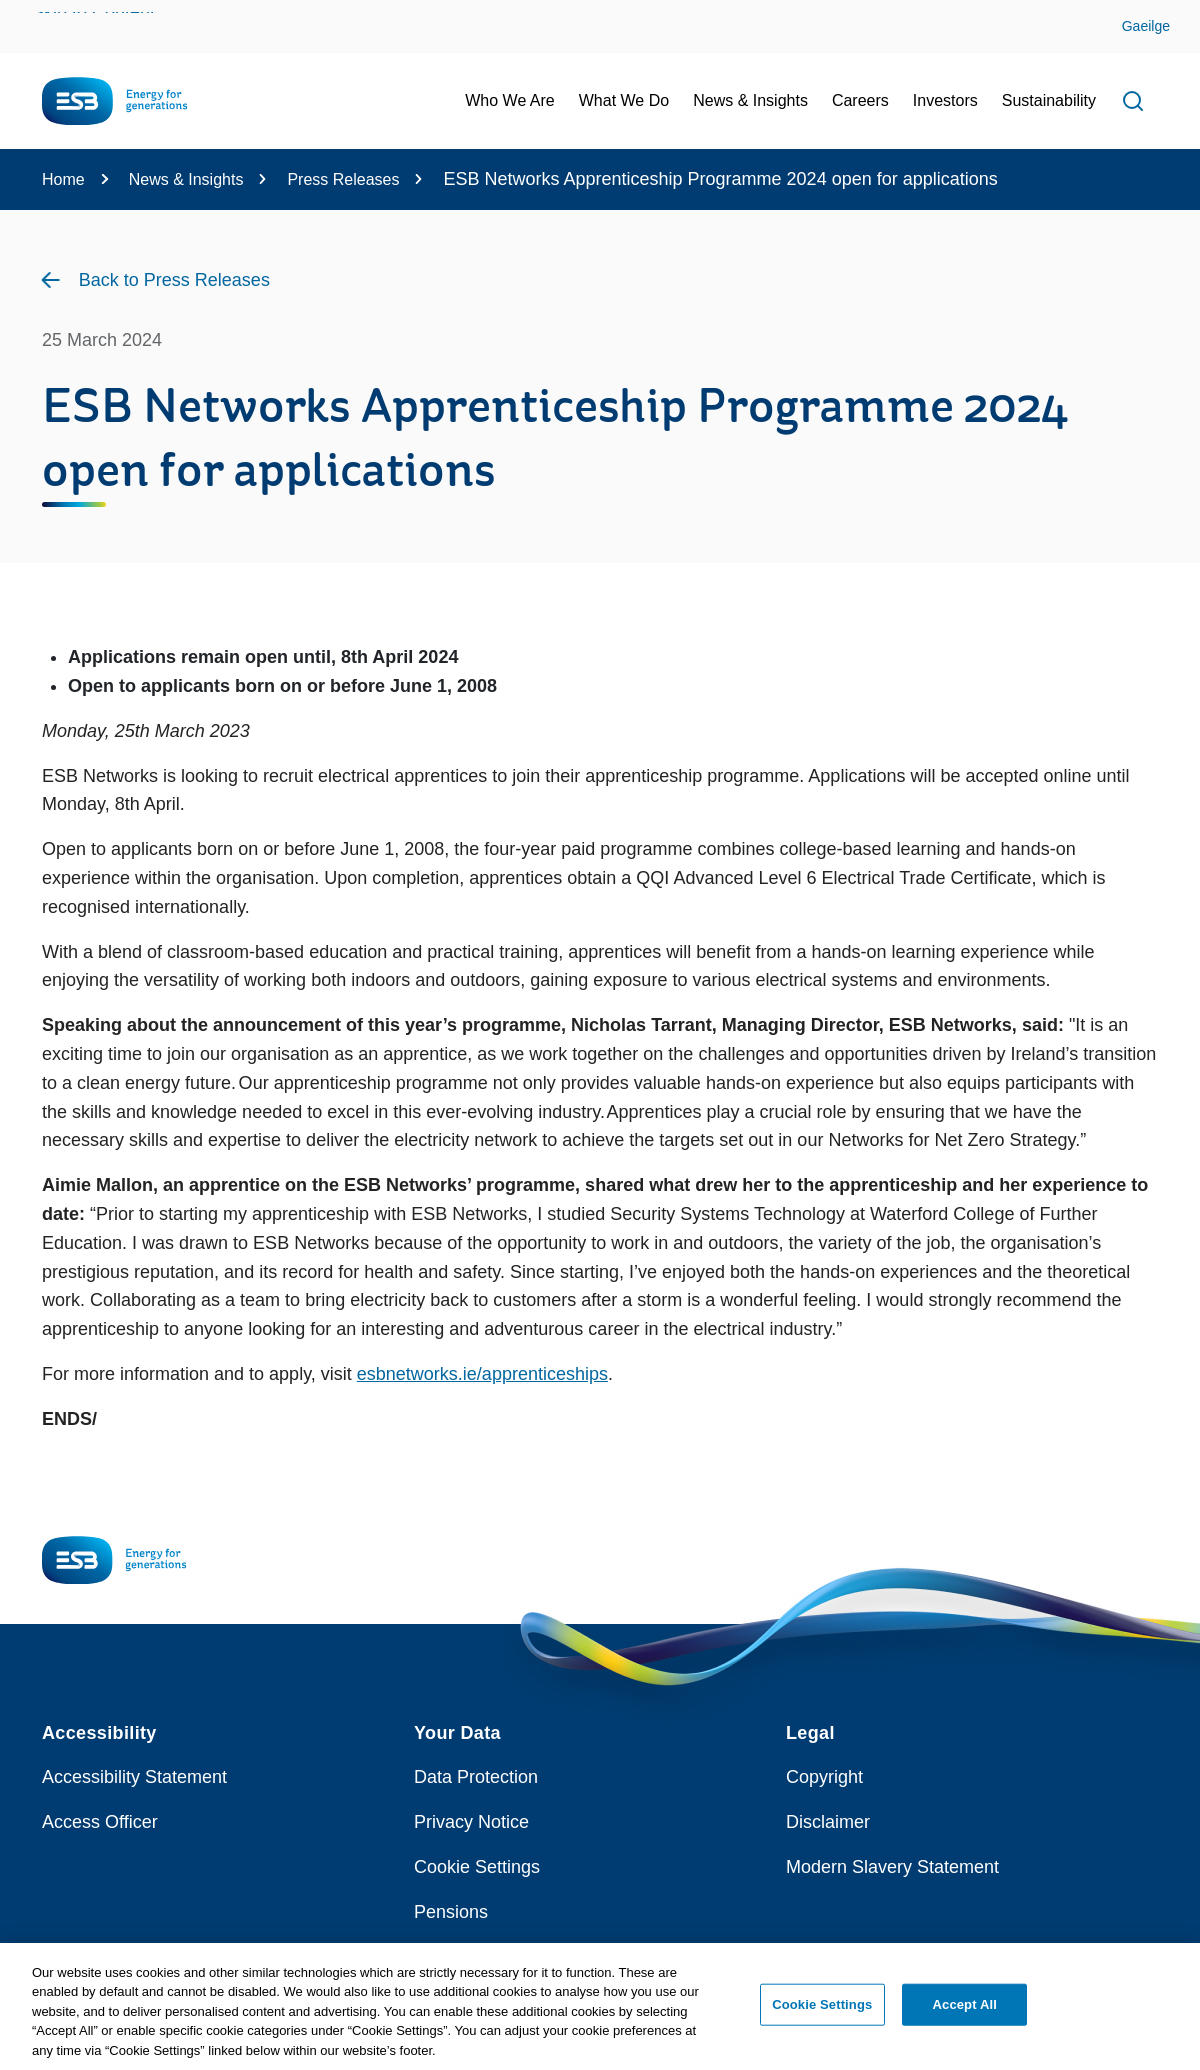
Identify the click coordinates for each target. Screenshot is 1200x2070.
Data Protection (476, 1777)
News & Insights (186, 179)
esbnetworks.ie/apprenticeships (482, 1374)
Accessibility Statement (134, 1777)
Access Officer (100, 1822)
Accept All (965, 2017)
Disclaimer (828, 1822)
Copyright (824, 1777)
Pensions (451, 1912)
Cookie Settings (477, 1867)
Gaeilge (1146, 26)
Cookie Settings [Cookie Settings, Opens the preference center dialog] (822, 2017)
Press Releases (343, 179)
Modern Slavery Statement (892, 1867)
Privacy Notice (471, 1822)
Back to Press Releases (174, 280)
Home (63, 179)
